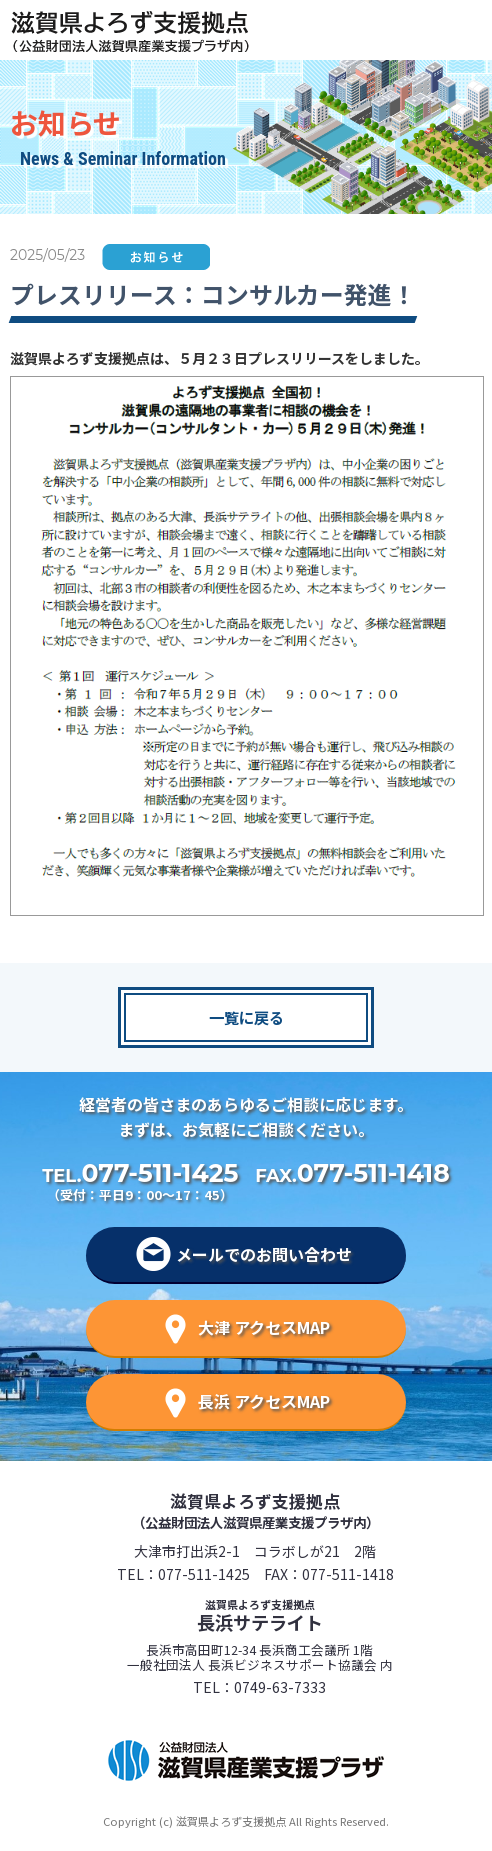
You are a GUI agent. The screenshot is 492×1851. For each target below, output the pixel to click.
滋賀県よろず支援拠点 (255, 1509)
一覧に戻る (246, 1017)
